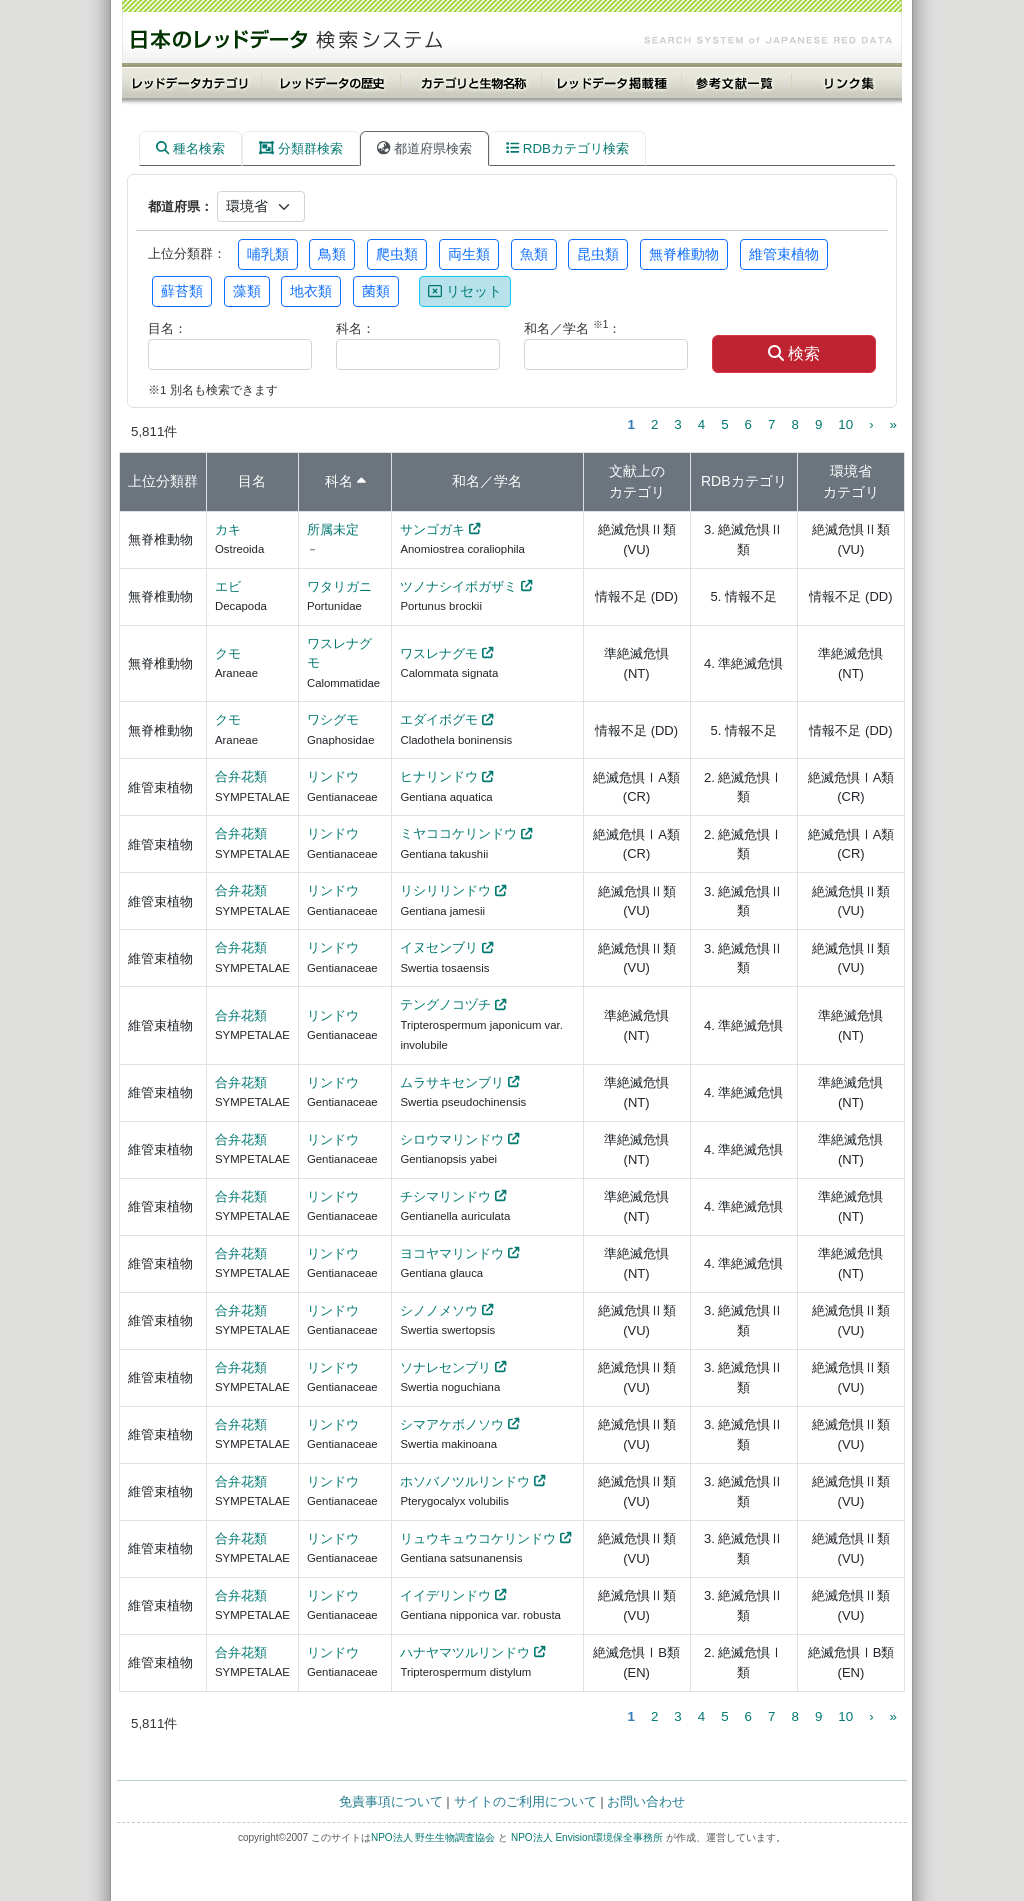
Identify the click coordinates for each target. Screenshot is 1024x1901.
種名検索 (190, 148)
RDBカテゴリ (744, 481)
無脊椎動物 (684, 254)
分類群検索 (301, 148)
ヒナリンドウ (439, 776)
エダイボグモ (439, 719)
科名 (339, 481)
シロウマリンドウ (452, 1139)
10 (845, 424)
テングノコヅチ (445, 1004)
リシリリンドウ (445, 890)
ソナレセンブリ (445, 1367)
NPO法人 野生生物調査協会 (433, 1837)
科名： (355, 328)
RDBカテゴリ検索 (567, 148)
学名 (508, 481)
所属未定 (333, 529)
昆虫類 (598, 254)
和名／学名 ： (572, 327)
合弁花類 (241, 776)
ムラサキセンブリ (452, 1082)
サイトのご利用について (525, 1801)
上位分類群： (187, 253)
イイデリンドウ (445, 1595)
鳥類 (332, 254)
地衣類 (311, 291)
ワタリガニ (339, 586)
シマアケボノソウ (452, 1424)
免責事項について (391, 1801)
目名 (252, 481)
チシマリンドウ (445, 1196)
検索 (794, 353)
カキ (228, 529)
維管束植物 (784, 254)
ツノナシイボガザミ (458, 586)
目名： (167, 328)
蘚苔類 (182, 291)
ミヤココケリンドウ (458, 833)
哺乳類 (268, 254)
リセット (465, 291)
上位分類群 (163, 481)
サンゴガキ (432, 529)
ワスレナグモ (439, 653)
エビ (228, 586)
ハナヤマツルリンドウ (465, 1652)
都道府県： (180, 206)
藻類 (247, 291)
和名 (466, 481)
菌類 (376, 291)
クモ (228, 653)
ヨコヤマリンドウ (452, 1253)
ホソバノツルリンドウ (465, 1481)
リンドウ (333, 776)
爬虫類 (397, 254)
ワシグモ (333, 719)
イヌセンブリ (439, 947)
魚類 (534, 254)
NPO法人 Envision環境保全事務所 (587, 1837)
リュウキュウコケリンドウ (478, 1538)
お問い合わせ (646, 1801)
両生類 (469, 254)
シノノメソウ (439, 1310)
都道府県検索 (424, 148)
